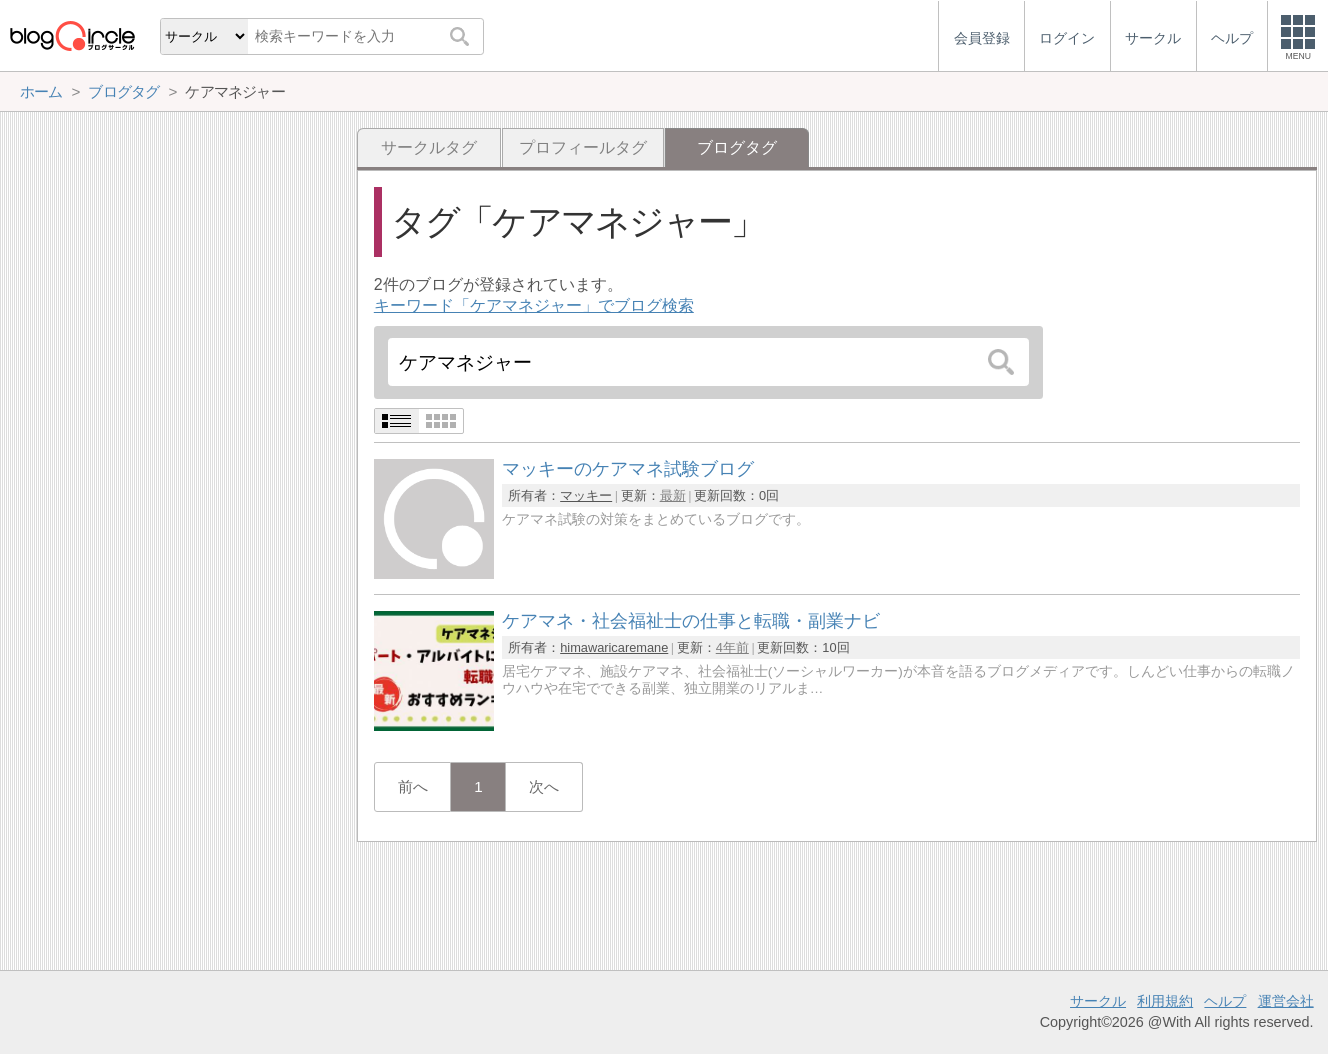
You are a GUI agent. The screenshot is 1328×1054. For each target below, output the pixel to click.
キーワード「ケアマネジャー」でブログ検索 (534, 305)
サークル (1098, 1001)
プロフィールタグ (583, 147)
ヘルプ (1225, 1001)
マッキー (586, 495)
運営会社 (1286, 1001)
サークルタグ (429, 147)
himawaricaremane (614, 647)
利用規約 (1165, 1001)
